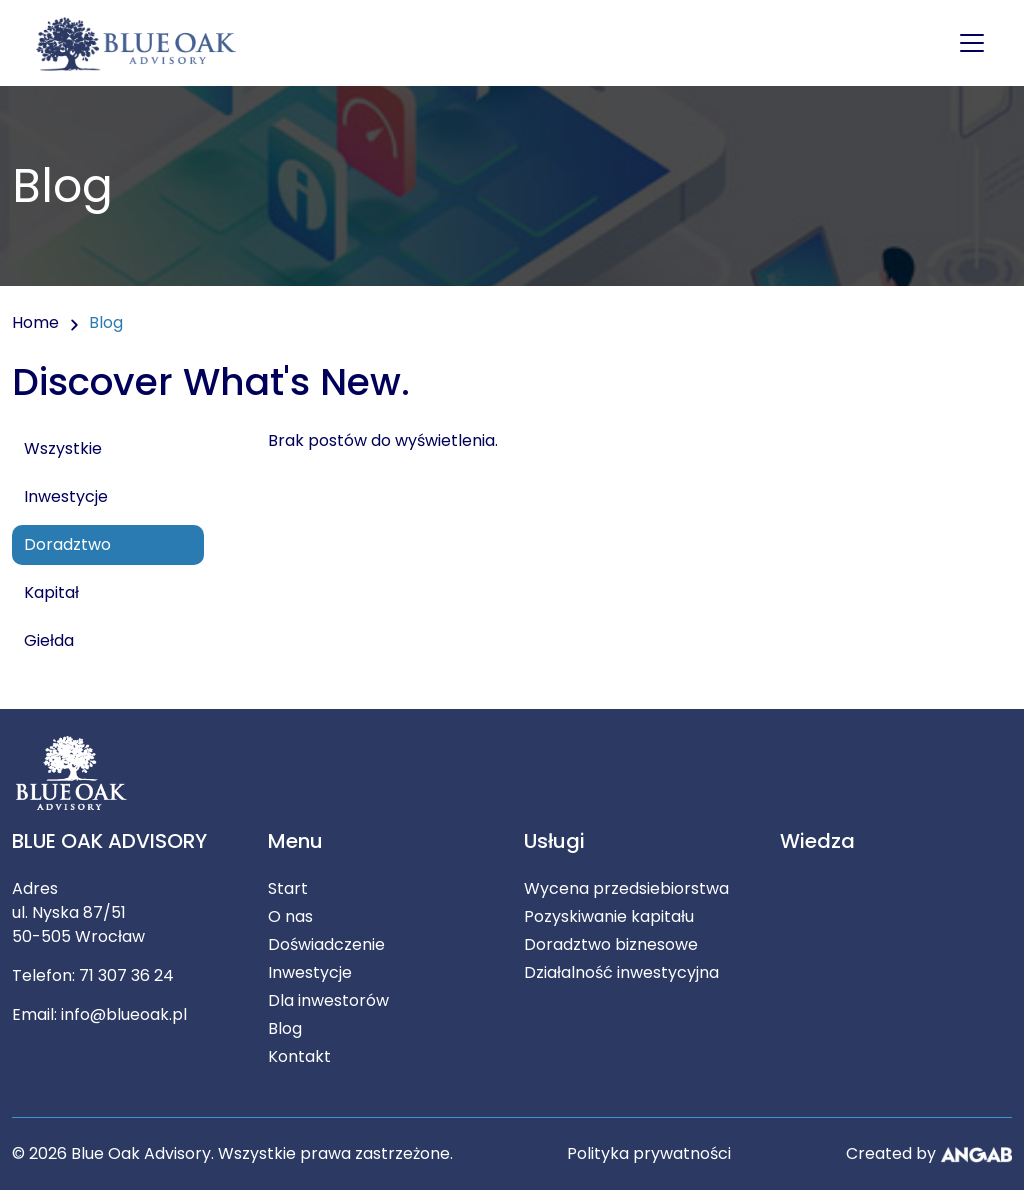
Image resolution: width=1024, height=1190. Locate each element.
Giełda (49, 640)
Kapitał (51, 592)
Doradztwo (67, 544)
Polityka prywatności (649, 1153)
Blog (285, 1028)
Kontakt (299, 1056)
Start (288, 888)
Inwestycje (66, 496)
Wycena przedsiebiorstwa (626, 888)
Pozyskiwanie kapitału (609, 916)
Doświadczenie (326, 944)
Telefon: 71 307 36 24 (93, 975)
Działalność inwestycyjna (621, 972)
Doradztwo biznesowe (611, 944)
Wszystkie (63, 448)
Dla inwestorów (328, 1000)
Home (35, 322)
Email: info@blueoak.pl (99, 1014)
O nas (290, 916)
